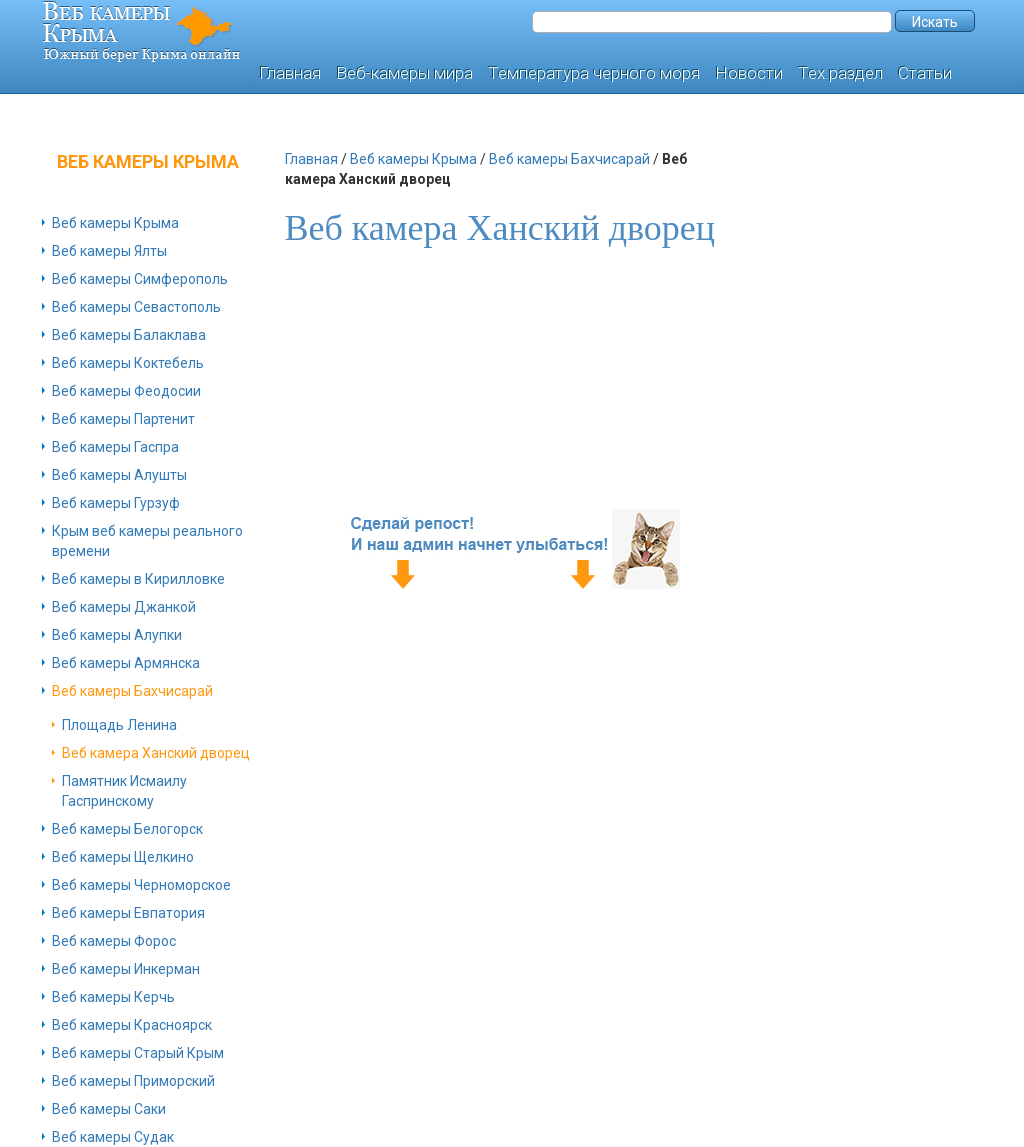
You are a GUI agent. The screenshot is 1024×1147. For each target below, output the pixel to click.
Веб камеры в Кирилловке (138, 579)
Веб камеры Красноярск (132, 1025)
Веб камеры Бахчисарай (132, 691)
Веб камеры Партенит (123, 419)
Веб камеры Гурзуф (116, 503)
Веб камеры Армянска (126, 663)
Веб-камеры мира (404, 73)
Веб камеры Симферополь (140, 279)
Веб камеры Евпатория (128, 913)
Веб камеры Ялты (109, 251)
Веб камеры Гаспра (115, 447)
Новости (749, 73)
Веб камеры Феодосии (126, 391)
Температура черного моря (594, 73)
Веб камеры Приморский (133, 1081)
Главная (290, 73)
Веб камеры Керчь (113, 997)
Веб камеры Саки (109, 1109)
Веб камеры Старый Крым (138, 1053)
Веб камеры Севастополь (136, 307)
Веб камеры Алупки (117, 635)
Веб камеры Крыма (115, 223)
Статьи (925, 73)
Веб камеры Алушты (119, 475)
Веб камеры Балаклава (129, 335)
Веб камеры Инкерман (126, 969)
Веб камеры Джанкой (124, 607)
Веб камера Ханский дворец (156, 753)
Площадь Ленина (119, 725)
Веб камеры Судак (113, 1137)
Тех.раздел (840, 73)
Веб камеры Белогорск (127, 829)
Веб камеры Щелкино (123, 857)
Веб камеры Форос (114, 941)
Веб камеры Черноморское (141, 885)
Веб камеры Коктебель (128, 363)
